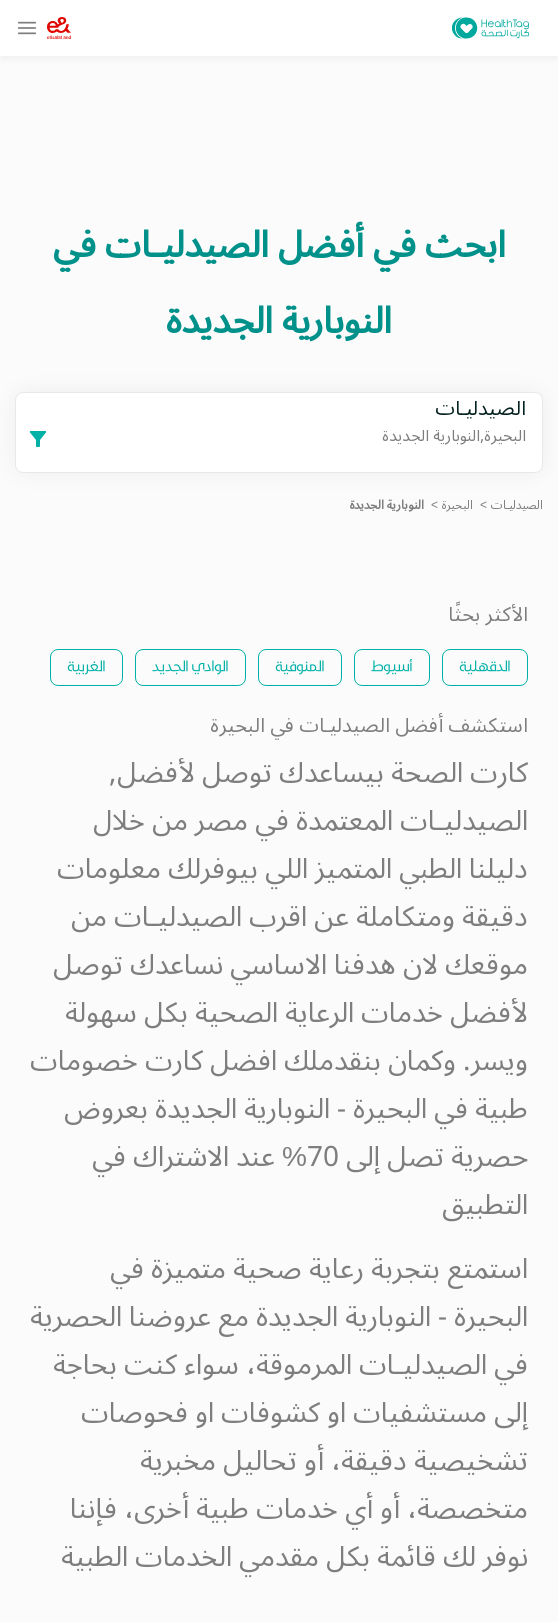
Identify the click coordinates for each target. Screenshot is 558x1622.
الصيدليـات (517, 505)
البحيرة (457, 505)
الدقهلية (485, 665)
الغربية (86, 665)
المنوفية (300, 665)
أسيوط (392, 665)
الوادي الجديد (190, 665)
